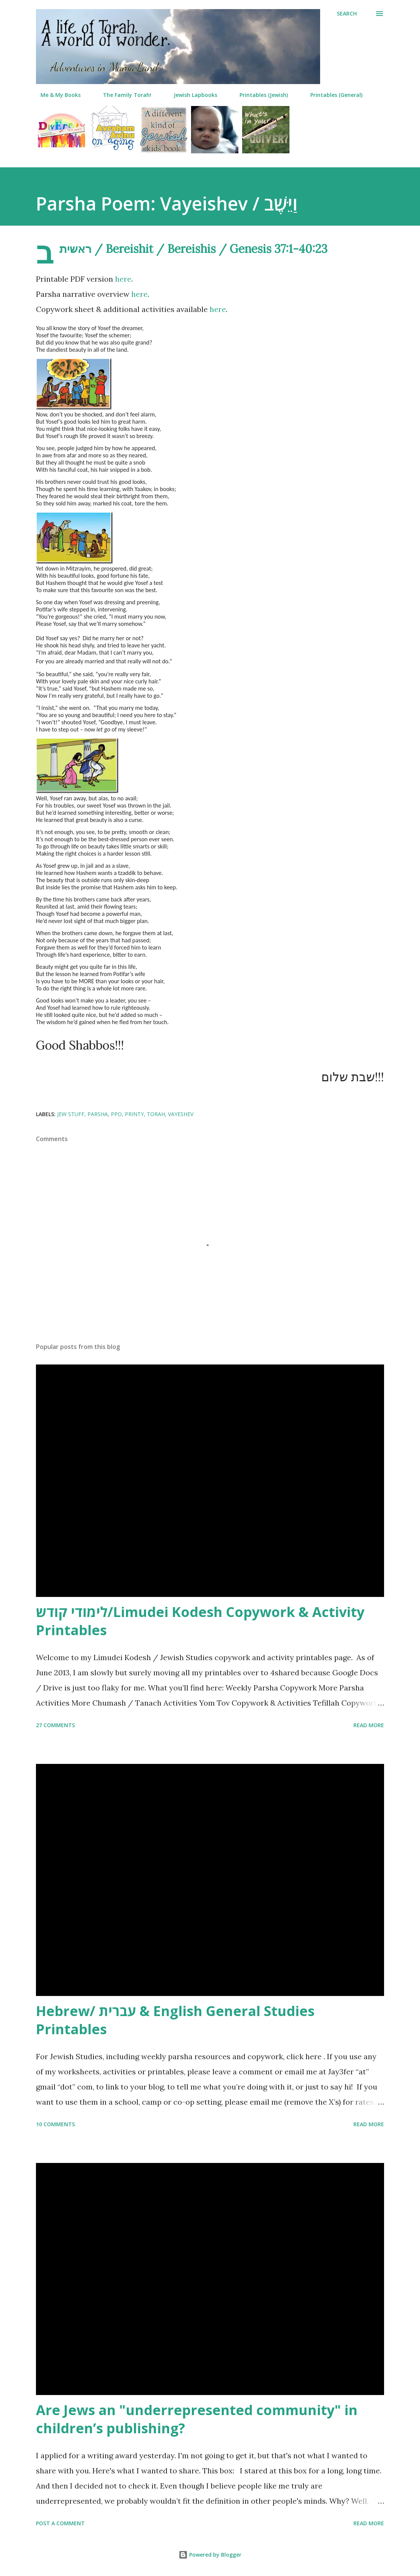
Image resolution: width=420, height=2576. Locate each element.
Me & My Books (56, 94)
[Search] (347, 13)
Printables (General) (332, 94)
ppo (116, 1114)
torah (156, 1114)
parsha (97, 1114)
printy (134, 1114)
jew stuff (70, 1114)
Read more (368, 1725)
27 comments (55, 1725)
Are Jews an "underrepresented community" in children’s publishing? (197, 2419)
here (123, 279)
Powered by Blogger (210, 2554)
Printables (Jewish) (259, 94)
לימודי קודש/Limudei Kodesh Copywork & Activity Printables (200, 1621)
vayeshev (180, 1114)
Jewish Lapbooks (191, 94)
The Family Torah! (122, 94)
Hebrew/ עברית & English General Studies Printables (175, 2020)
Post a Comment (60, 2523)
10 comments (55, 2124)
